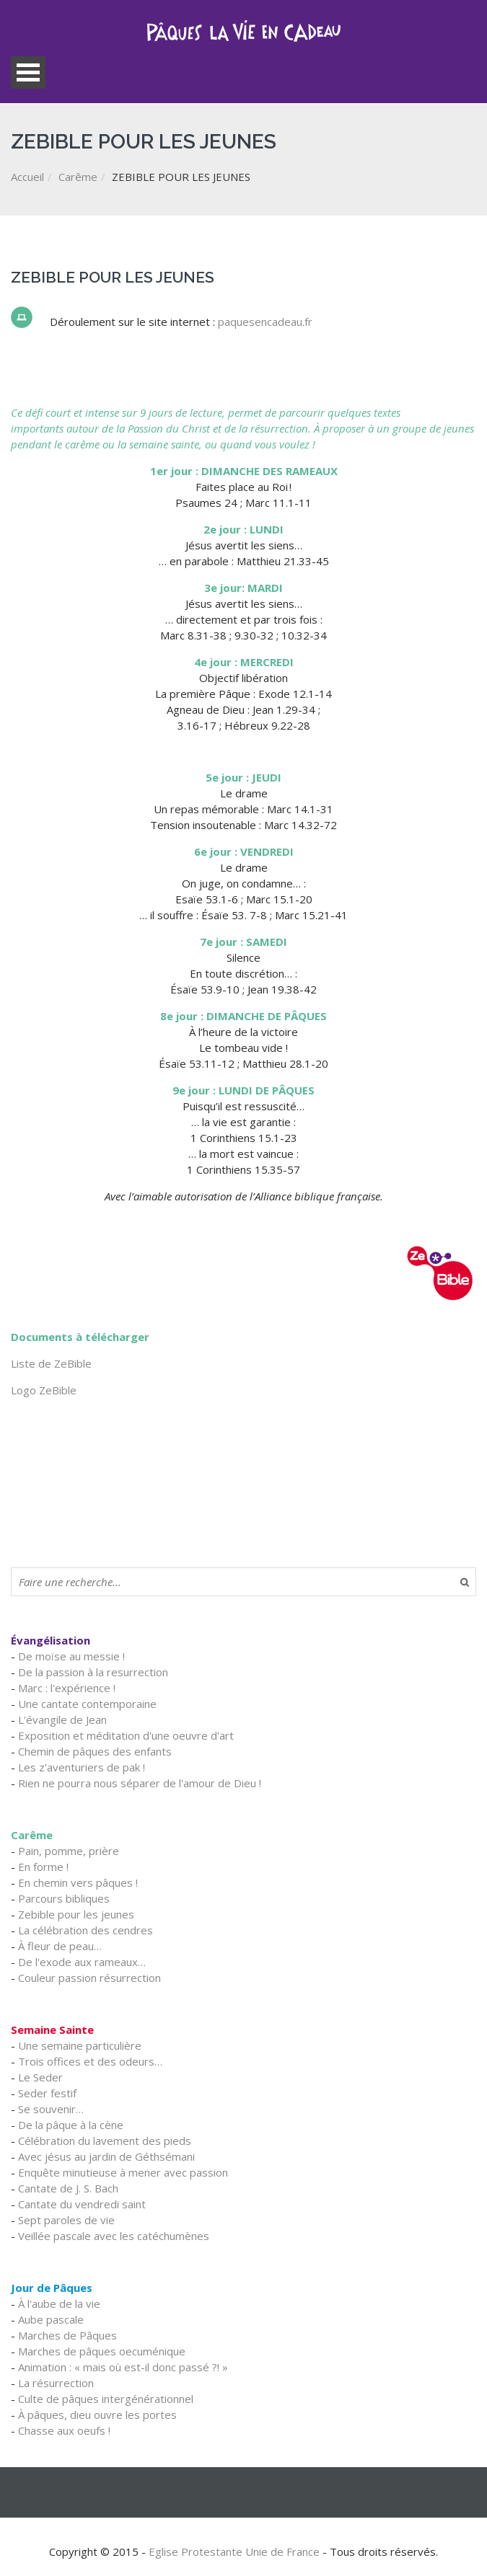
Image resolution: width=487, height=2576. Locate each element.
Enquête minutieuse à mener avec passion (123, 2172)
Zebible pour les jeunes (76, 1914)
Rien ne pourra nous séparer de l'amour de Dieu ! (139, 1783)
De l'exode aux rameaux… (82, 1962)
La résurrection (56, 2383)
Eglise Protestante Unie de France (234, 2551)
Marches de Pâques (67, 2335)
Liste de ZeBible (51, 1363)
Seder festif (47, 2093)
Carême (77, 176)
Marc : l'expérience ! (66, 1688)
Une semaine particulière (79, 2045)
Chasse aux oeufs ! (64, 2430)
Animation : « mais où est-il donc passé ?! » (123, 2367)
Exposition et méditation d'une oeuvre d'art (126, 1735)
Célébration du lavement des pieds (104, 2140)
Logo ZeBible (43, 1390)
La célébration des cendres (85, 1930)
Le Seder (40, 2077)
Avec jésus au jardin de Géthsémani (106, 2156)
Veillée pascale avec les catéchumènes (113, 2235)
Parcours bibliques (64, 1898)
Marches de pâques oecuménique (101, 2351)
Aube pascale (51, 2319)
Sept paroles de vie (66, 2220)
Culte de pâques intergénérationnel (105, 2398)
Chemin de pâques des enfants (95, 1751)
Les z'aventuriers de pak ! (81, 1767)
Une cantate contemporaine (87, 1703)
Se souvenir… (51, 2109)
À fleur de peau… (60, 1946)
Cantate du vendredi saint (82, 2204)
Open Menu (28, 72)
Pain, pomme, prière (68, 1851)
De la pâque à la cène (70, 2124)
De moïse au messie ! (71, 1656)
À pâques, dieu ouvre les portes (97, 2414)
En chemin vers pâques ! (78, 1882)
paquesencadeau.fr (265, 321)
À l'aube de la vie (59, 2303)
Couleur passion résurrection (89, 1977)
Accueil (27, 176)
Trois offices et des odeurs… (90, 2061)
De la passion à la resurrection (93, 1672)
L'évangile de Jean (62, 1719)
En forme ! (43, 1866)
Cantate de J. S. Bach (68, 2188)
